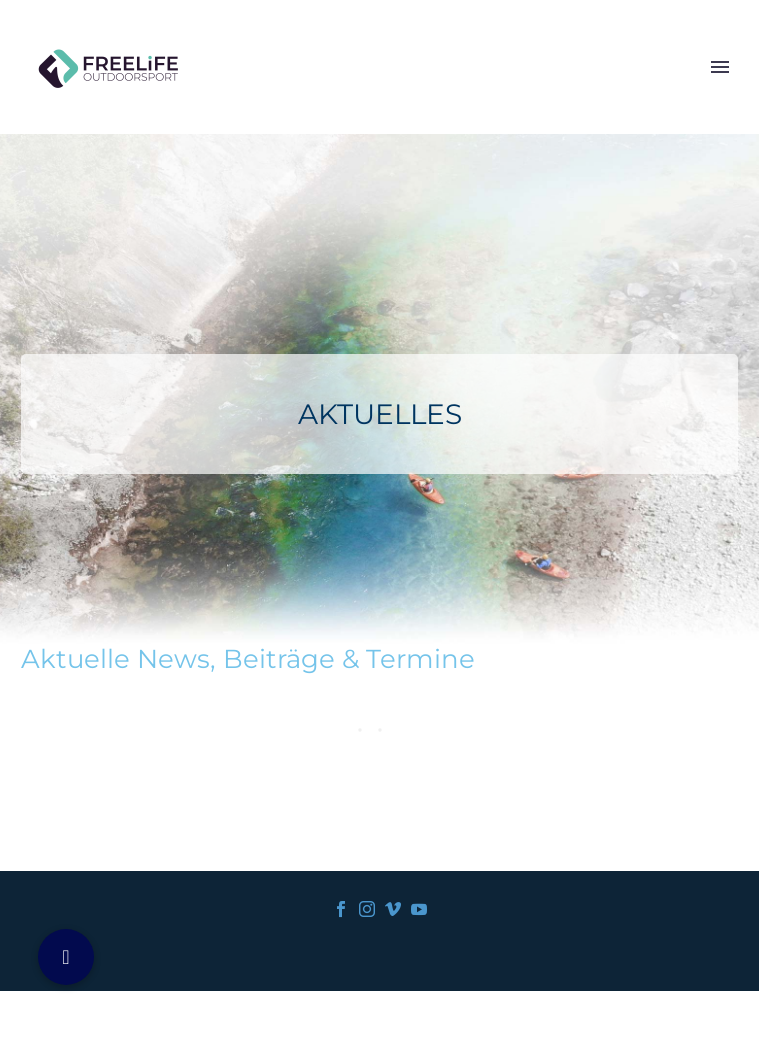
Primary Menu (720, 67)
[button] (66, 957)
